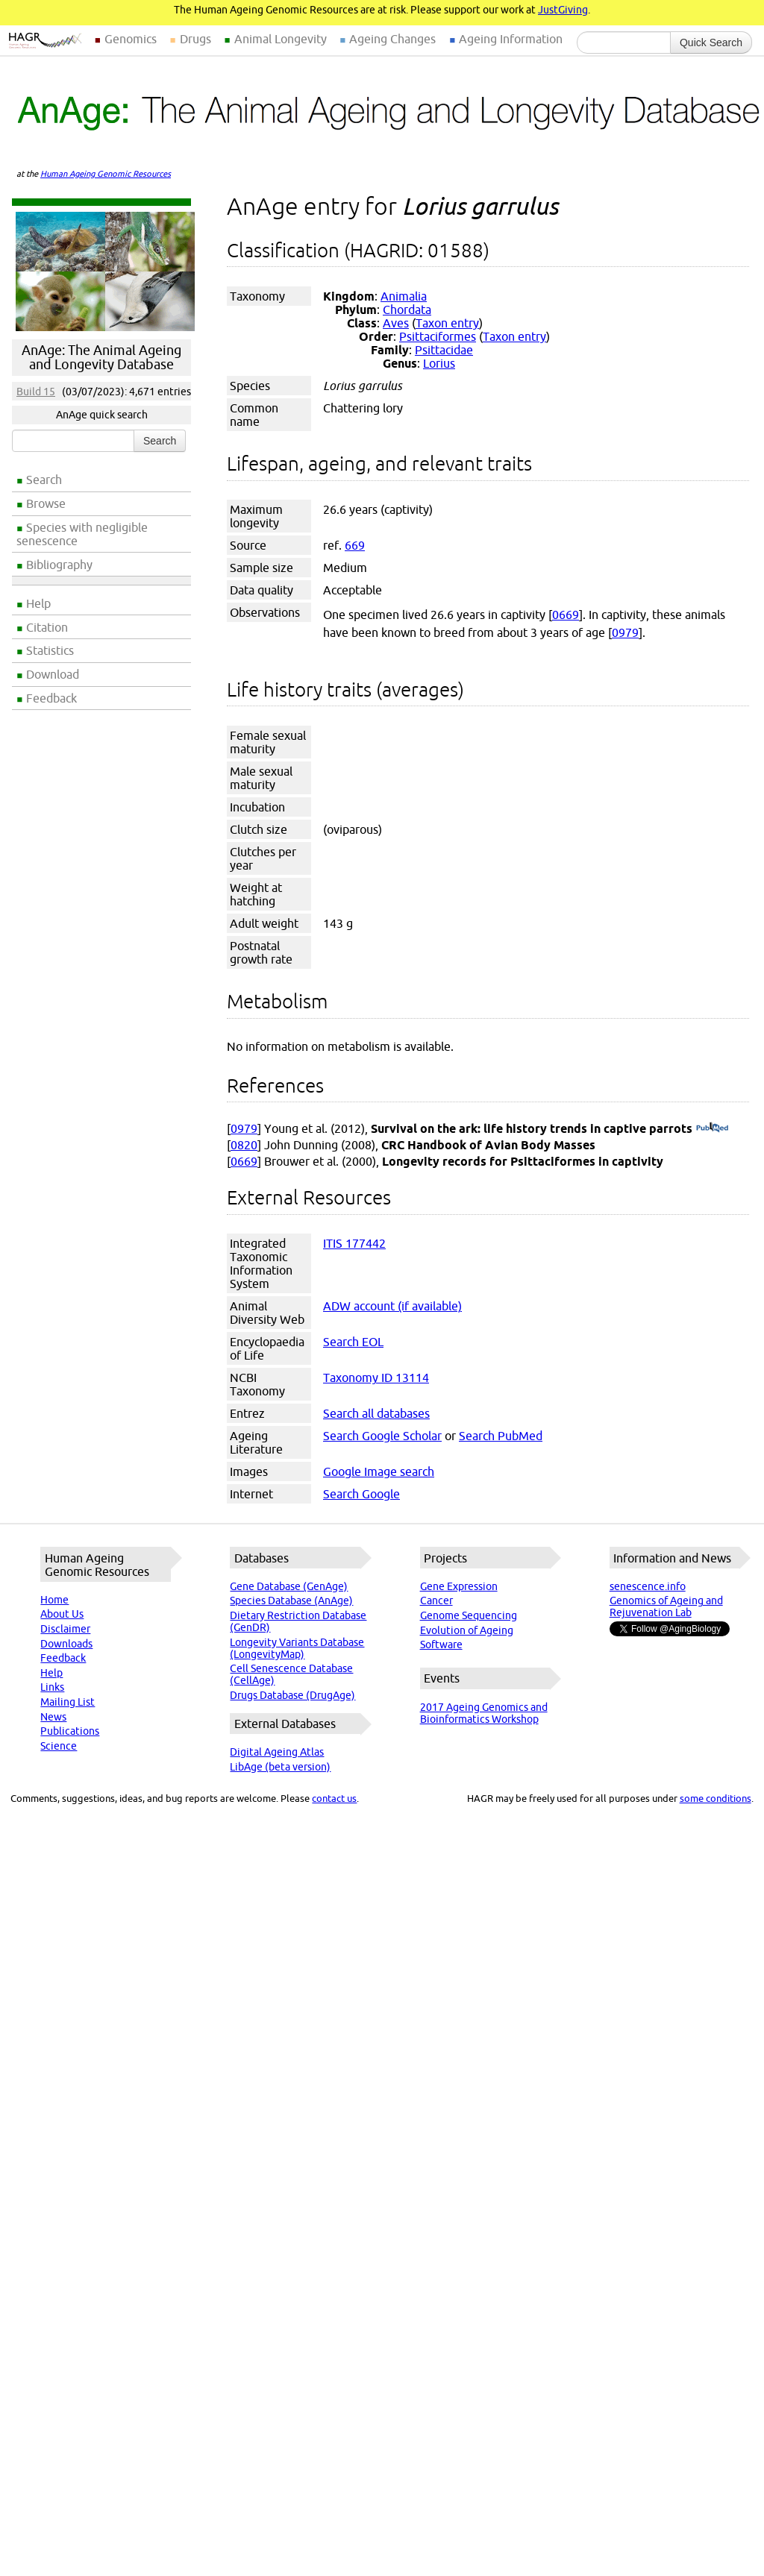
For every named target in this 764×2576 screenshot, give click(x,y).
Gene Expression (459, 1586)
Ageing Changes (392, 38)
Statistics (50, 650)
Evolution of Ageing (466, 1630)
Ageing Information (511, 38)
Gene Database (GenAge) (289, 1586)
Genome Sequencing (468, 1615)
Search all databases (376, 1413)
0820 (244, 1145)
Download (52, 674)
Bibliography (59, 564)
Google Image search (378, 1471)
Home (54, 1600)
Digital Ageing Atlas (277, 1752)
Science (58, 1746)
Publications (69, 1731)
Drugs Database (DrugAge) (292, 1695)
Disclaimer (65, 1629)
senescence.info (648, 1586)
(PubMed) (712, 1128)
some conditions (715, 1798)
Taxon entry (447, 323)
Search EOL (353, 1341)
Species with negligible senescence (82, 534)
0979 (625, 632)
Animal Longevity (280, 38)
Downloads (66, 1644)
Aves (396, 323)
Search (44, 479)
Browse (46, 503)
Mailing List (67, 1702)
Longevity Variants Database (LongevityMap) (297, 1648)
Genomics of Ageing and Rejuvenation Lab (666, 1606)
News (53, 1717)
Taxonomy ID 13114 (376, 1377)
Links (52, 1687)
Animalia (404, 296)
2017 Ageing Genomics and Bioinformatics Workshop (484, 1713)
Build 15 (35, 392)
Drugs (195, 38)
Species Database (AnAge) (291, 1600)
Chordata (407, 309)
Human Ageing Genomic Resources (105, 173)
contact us (334, 1798)
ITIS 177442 (354, 1243)
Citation (47, 627)
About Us (62, 1614)
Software (441, 1644)
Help (38, 603)
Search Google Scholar (382, 1435)
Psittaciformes (437, 336)
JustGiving (563, 10)
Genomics (130, 38)
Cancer (436, 1600)
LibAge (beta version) (280, 1767)
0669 (565, 614)
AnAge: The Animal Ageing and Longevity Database (101, 357)
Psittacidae (444, 349)
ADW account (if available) (392, 1306)
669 (355, 545)
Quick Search (711, 42)
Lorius (439, 363)
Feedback (51, 698)
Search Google (361, 1494)
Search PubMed (500, 1435)
